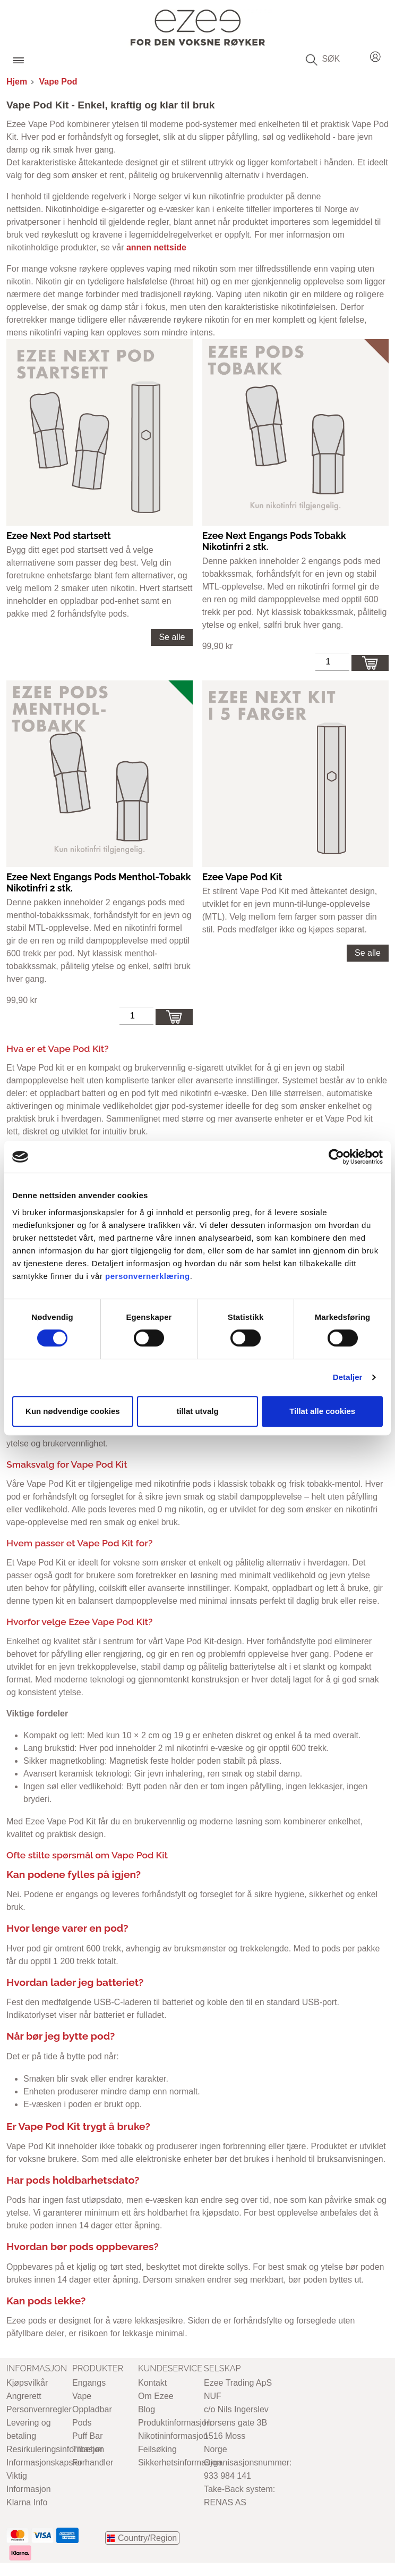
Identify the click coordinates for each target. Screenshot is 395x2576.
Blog (146, 2409)
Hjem (16, 81)
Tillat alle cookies (322, 1411)
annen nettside (156, 247)
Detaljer (348, 1377)
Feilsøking (157, 2449)
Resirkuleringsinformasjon (55, 2449)
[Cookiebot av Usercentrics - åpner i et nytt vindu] (336, 1157)
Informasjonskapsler (44, 2462)
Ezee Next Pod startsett (58, 535)
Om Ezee (156, 2396)
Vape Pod (58, 81)
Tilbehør (87, 2449)
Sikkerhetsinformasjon (179, 2462)
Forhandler (92, 2462)
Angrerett (23, 2396)
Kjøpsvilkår (27, 2382)
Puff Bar (87, 2435)
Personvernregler (39, 2409)
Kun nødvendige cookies (72, 1411)
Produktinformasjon (174, 2422)
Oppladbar (92, 2409)
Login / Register (375, 55)
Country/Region (147, 2538)
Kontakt (152, 2382)
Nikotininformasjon (173, 2435)
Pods (81, 2422)
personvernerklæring (147, 1276)
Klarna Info (26, 2502)
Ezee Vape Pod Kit (242, 876)
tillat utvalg (197, 1411)
